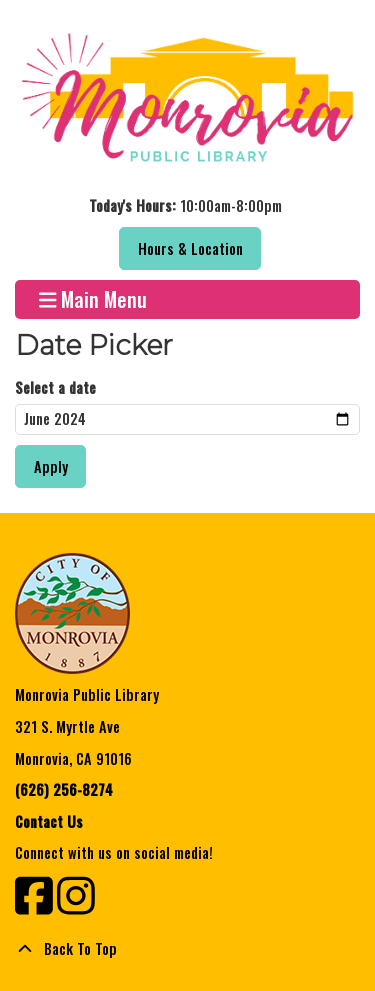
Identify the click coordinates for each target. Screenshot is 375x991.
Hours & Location (190, 248)
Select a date (55, 387)
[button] (185, 206)
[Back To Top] (187, 949)
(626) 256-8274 (64, 789)
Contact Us (49, 821)
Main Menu (93, 299)
